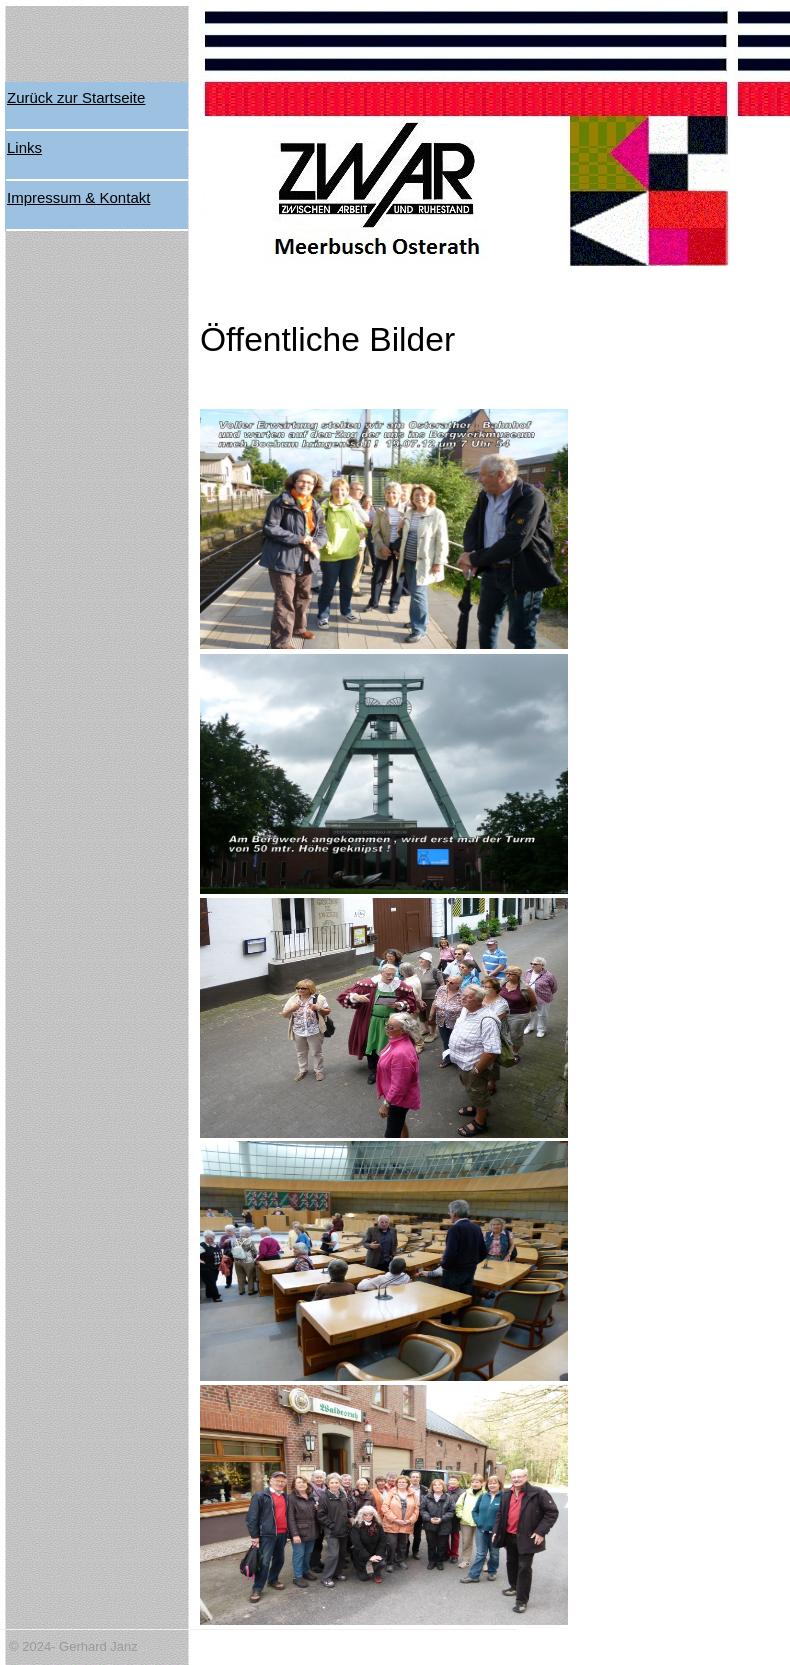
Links (24, 147)
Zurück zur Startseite (76, 97)
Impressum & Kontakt (78, 197)
